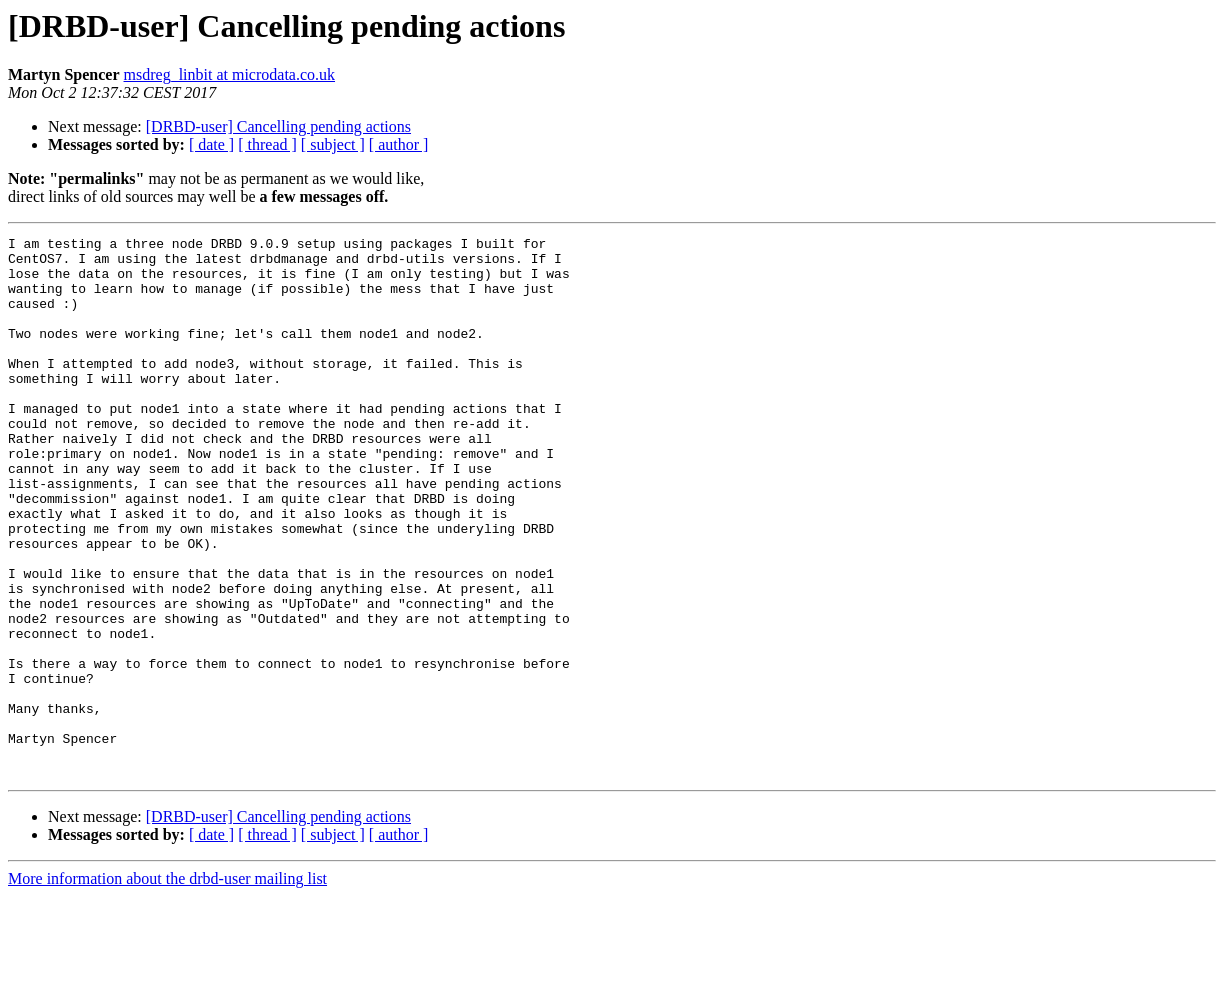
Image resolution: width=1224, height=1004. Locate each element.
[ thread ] (267, 144)
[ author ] (399, 144)
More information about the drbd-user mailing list (167, 986)
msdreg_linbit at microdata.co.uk (230, 74)
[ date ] (211, 144)
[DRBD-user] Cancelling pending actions (278, 126)
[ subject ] (333, 144)
